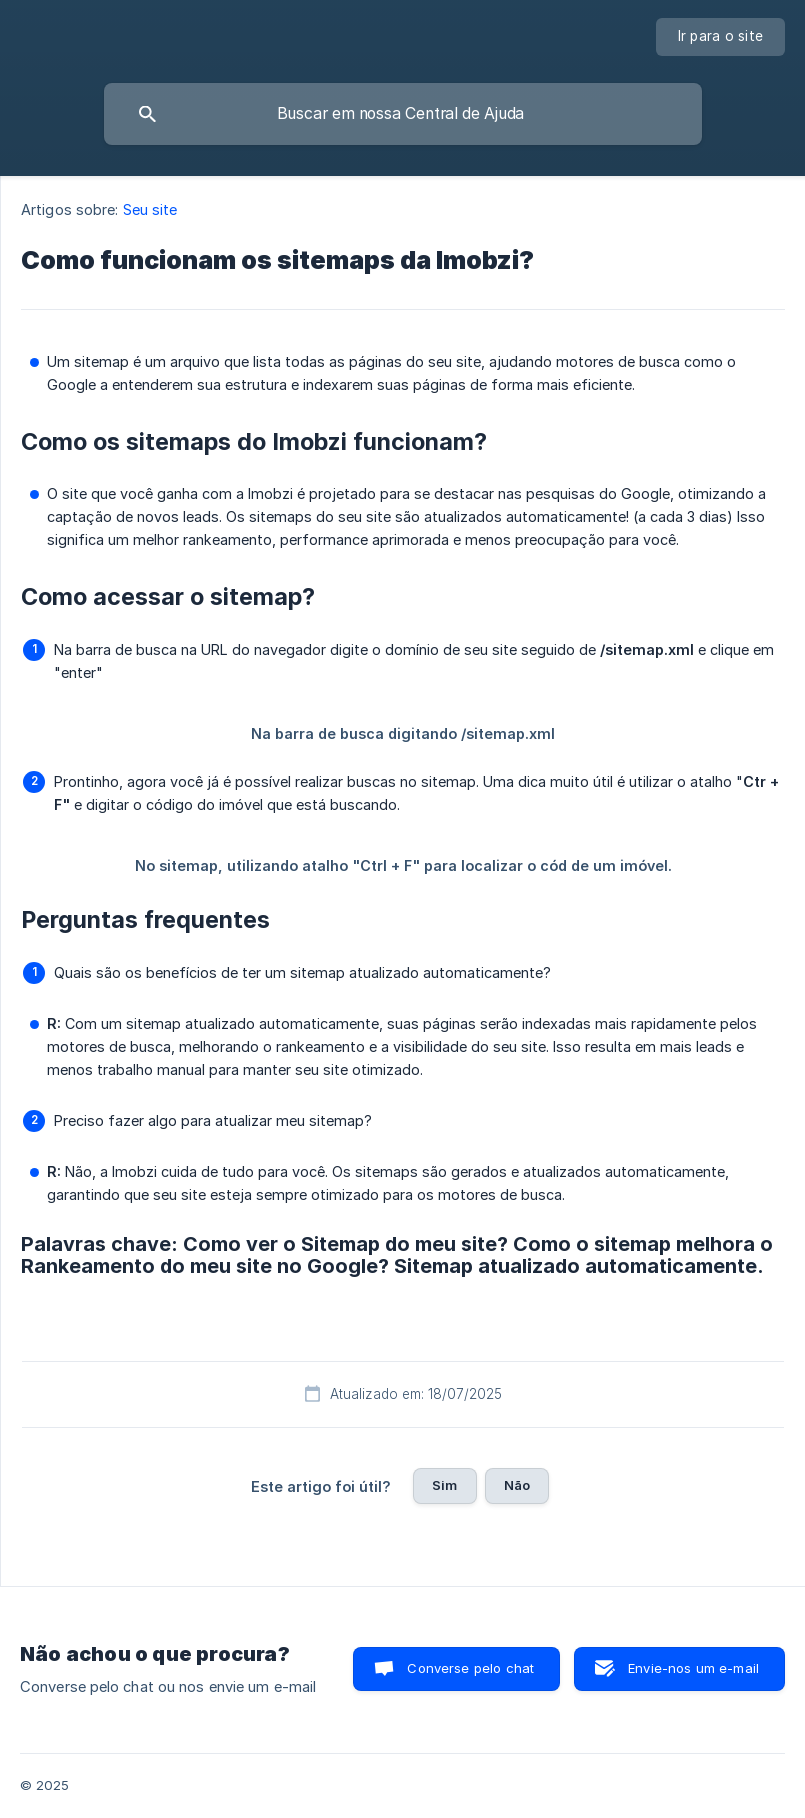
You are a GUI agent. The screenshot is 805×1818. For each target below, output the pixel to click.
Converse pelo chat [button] (470, 1668)
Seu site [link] (150, 209)
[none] (721, 37)
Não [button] (517, 1485)
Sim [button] (444, 1485)
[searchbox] (403, 114)
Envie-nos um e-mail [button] (693, 1668)
